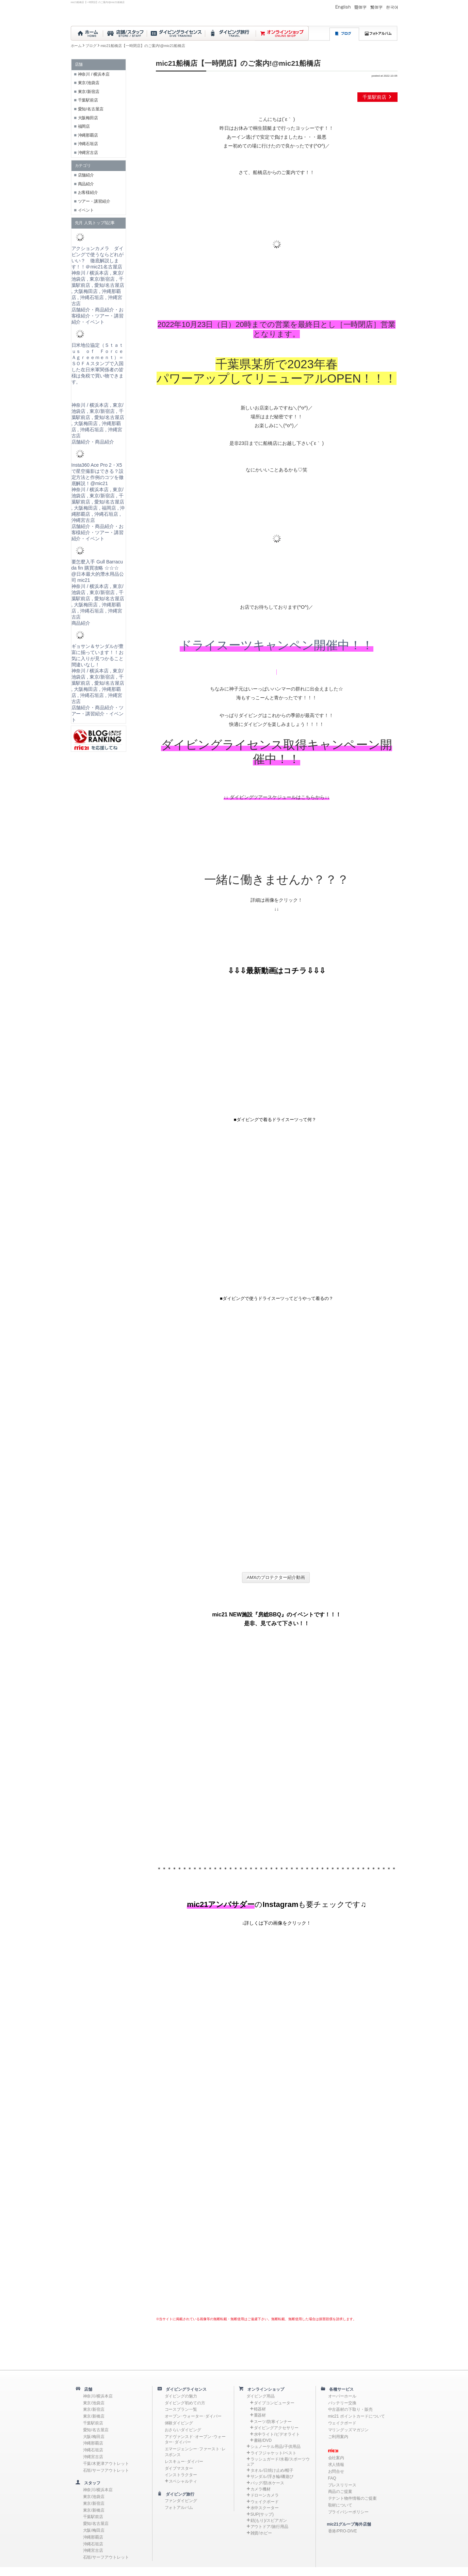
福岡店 (84, 126)
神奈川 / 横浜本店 (94, 74)
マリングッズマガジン (348, 2429)
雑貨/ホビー (261, 2533)
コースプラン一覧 (181, 2409)
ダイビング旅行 (178, 2494)
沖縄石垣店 (88, 143)
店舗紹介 (86, 175)
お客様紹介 (88, 192)
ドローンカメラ (265, 2495)
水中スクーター (265, 2507)
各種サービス (339, 2389)
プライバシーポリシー (348, 2512)
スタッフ (90, 2483)
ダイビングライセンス (184, 2389)
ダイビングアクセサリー (276, 2427)
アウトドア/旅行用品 (269, 2526)
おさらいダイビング (183, 2429)
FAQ (332, 2478)
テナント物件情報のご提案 (352, 2498)
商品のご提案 (340, 2491)
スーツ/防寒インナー (273, 2421)
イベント (86, 210)
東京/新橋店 (93, 2416)
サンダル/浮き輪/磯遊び (272, 2476)
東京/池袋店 (88, 82)
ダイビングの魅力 (181, 2396)
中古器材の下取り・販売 (350, 2409)
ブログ (91, 46)
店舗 (86, 2389)
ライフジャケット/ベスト (273, 2453)
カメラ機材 (261, 2489)
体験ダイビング (179, 2423)
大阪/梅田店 (93, 2436)
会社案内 (336, 2457)
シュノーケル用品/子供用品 (276, 2446)
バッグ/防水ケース (267, 2483)
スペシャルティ (183, 2481)
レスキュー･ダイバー (184, 2461)
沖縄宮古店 (88, 152)
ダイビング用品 (260, 2396)
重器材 (260, 2415)
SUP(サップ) (262, 2514)
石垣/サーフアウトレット (106, 2470)
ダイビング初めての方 (185, 2403)
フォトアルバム (179, 2507)
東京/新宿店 (88, 91)
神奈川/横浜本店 (98, 2396)
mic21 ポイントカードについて (356, 2416)
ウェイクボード (265, 2501)
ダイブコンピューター (274, 2403)
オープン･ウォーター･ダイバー (193, 2416)
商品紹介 (86, 184)
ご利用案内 (338, 2436)
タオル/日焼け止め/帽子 (272, 2470)
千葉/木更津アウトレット (106, 2463)
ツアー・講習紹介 (94, 201)
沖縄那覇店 (88, 135)
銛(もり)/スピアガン (269, 2520)
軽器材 (260, 2409)
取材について (340, 2505)
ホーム (76, 46)
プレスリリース (342, 2485)
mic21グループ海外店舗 (346, 2524)
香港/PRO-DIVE (342, 2531)
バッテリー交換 (342, 2403)
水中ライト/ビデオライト (277, 2434)
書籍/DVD (263, 2440)
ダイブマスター (179, 2468)
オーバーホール (342, 2396)
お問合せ (336, 2471)
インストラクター (181, 2474)
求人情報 (336, 2464)
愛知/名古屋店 (90, 109)
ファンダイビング (181, 2500)
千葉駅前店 (377, 97)
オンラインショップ (264, 2389)
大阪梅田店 (88, 117)
